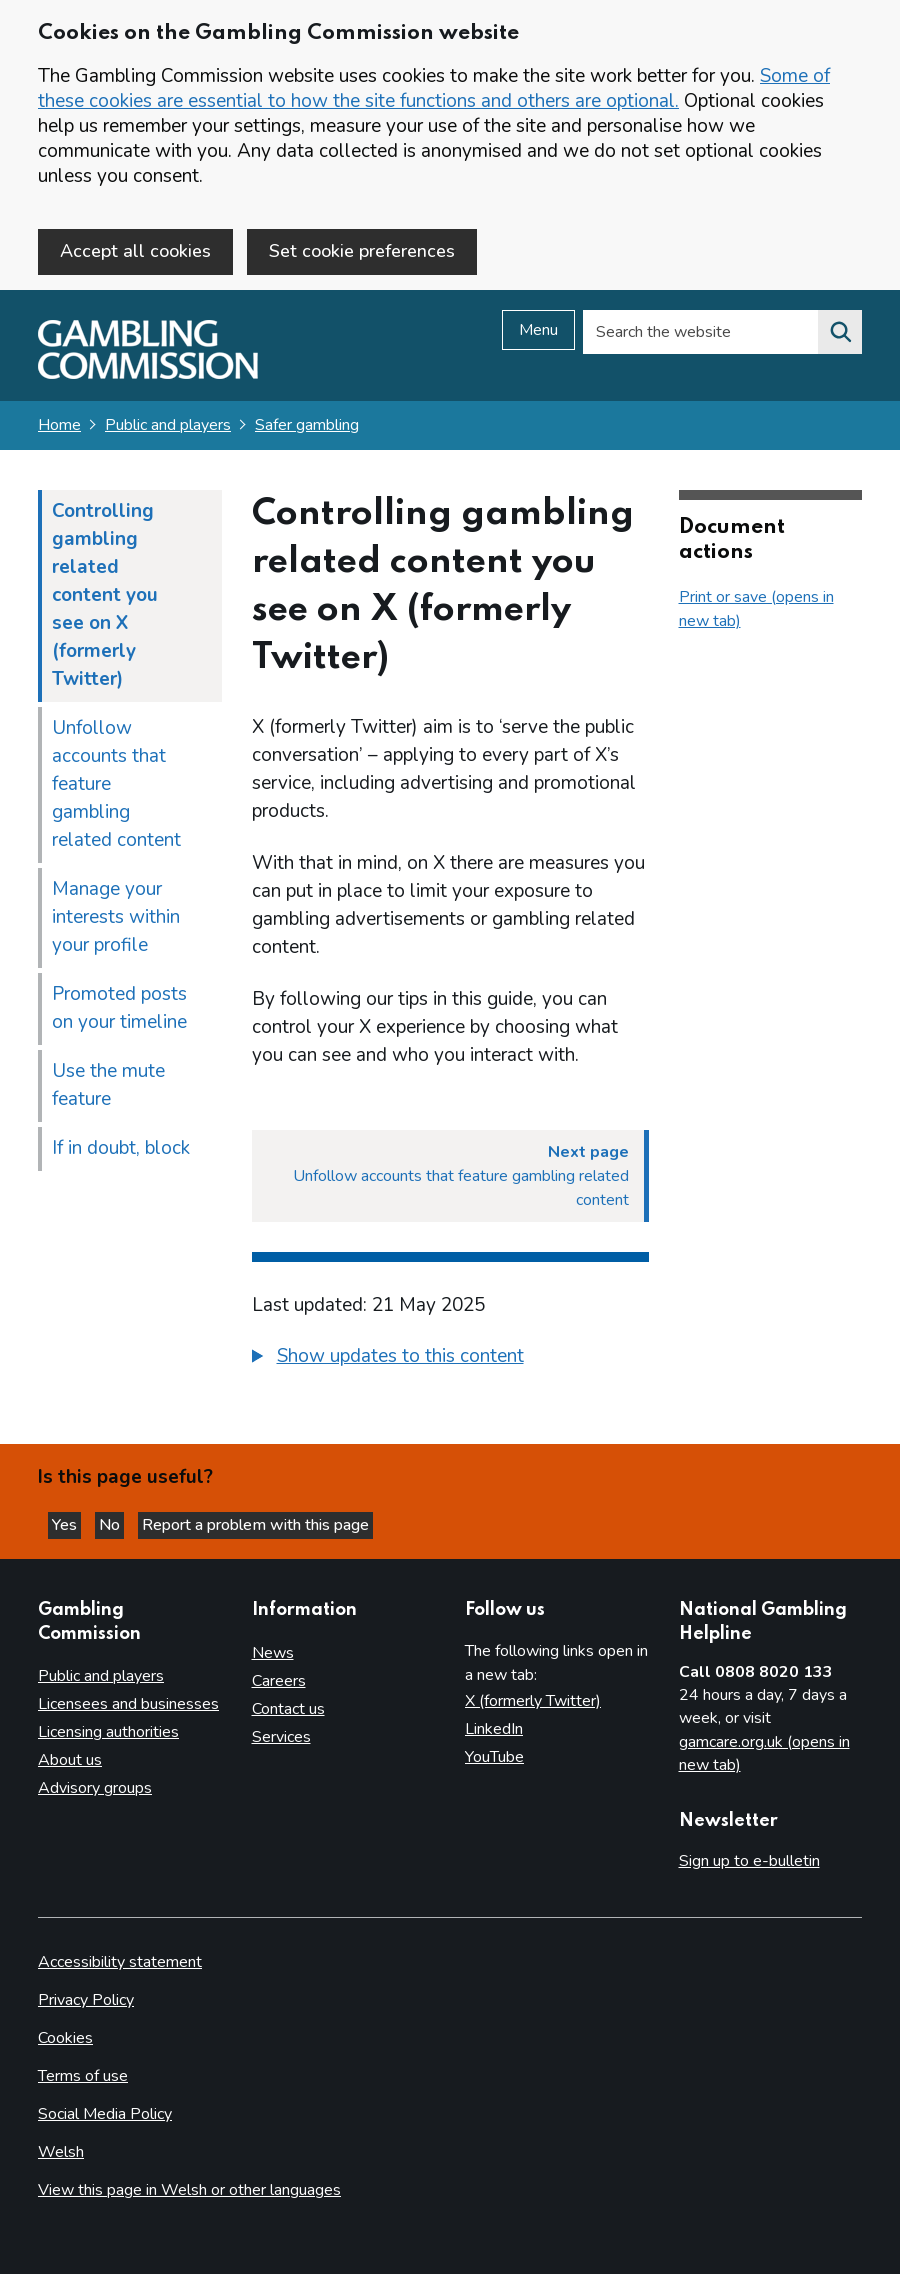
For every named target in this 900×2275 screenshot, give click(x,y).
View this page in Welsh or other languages (189, 2191)
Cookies (65, 2039)
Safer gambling (307, 430)
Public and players (168, 430)
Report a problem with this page (280, 1523)
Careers (279, 1682)
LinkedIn (494, 1730)
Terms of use (83, 2077)
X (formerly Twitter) (533, 1702)
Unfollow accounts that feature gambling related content (116, 789)
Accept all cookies (135, 251)
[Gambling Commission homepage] (148, 379)
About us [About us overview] (70, 1761)
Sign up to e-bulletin (749, 1862)
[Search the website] (840, 337)
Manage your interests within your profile (116, 922)
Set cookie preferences (362, 251)
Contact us (288, 1710)
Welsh (61, 2153)
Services (281, 1738)
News (273, 1654)
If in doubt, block (121, 1153)
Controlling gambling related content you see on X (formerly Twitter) (105, 600)
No (129, 1523)
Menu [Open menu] (538, 335)
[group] (450, 1364)
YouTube (494, 1758)
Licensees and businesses (128, 1705)
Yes (74, 1523)
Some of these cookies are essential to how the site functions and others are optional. (434, 88)
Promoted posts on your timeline (119, 1013)
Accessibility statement (120, 1963)
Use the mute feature (108, 1090)
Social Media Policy (105, 2115)
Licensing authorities (108, 1733)
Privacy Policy (86, 2001)
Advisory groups (95, 1789)
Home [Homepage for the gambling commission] (59, 430)
